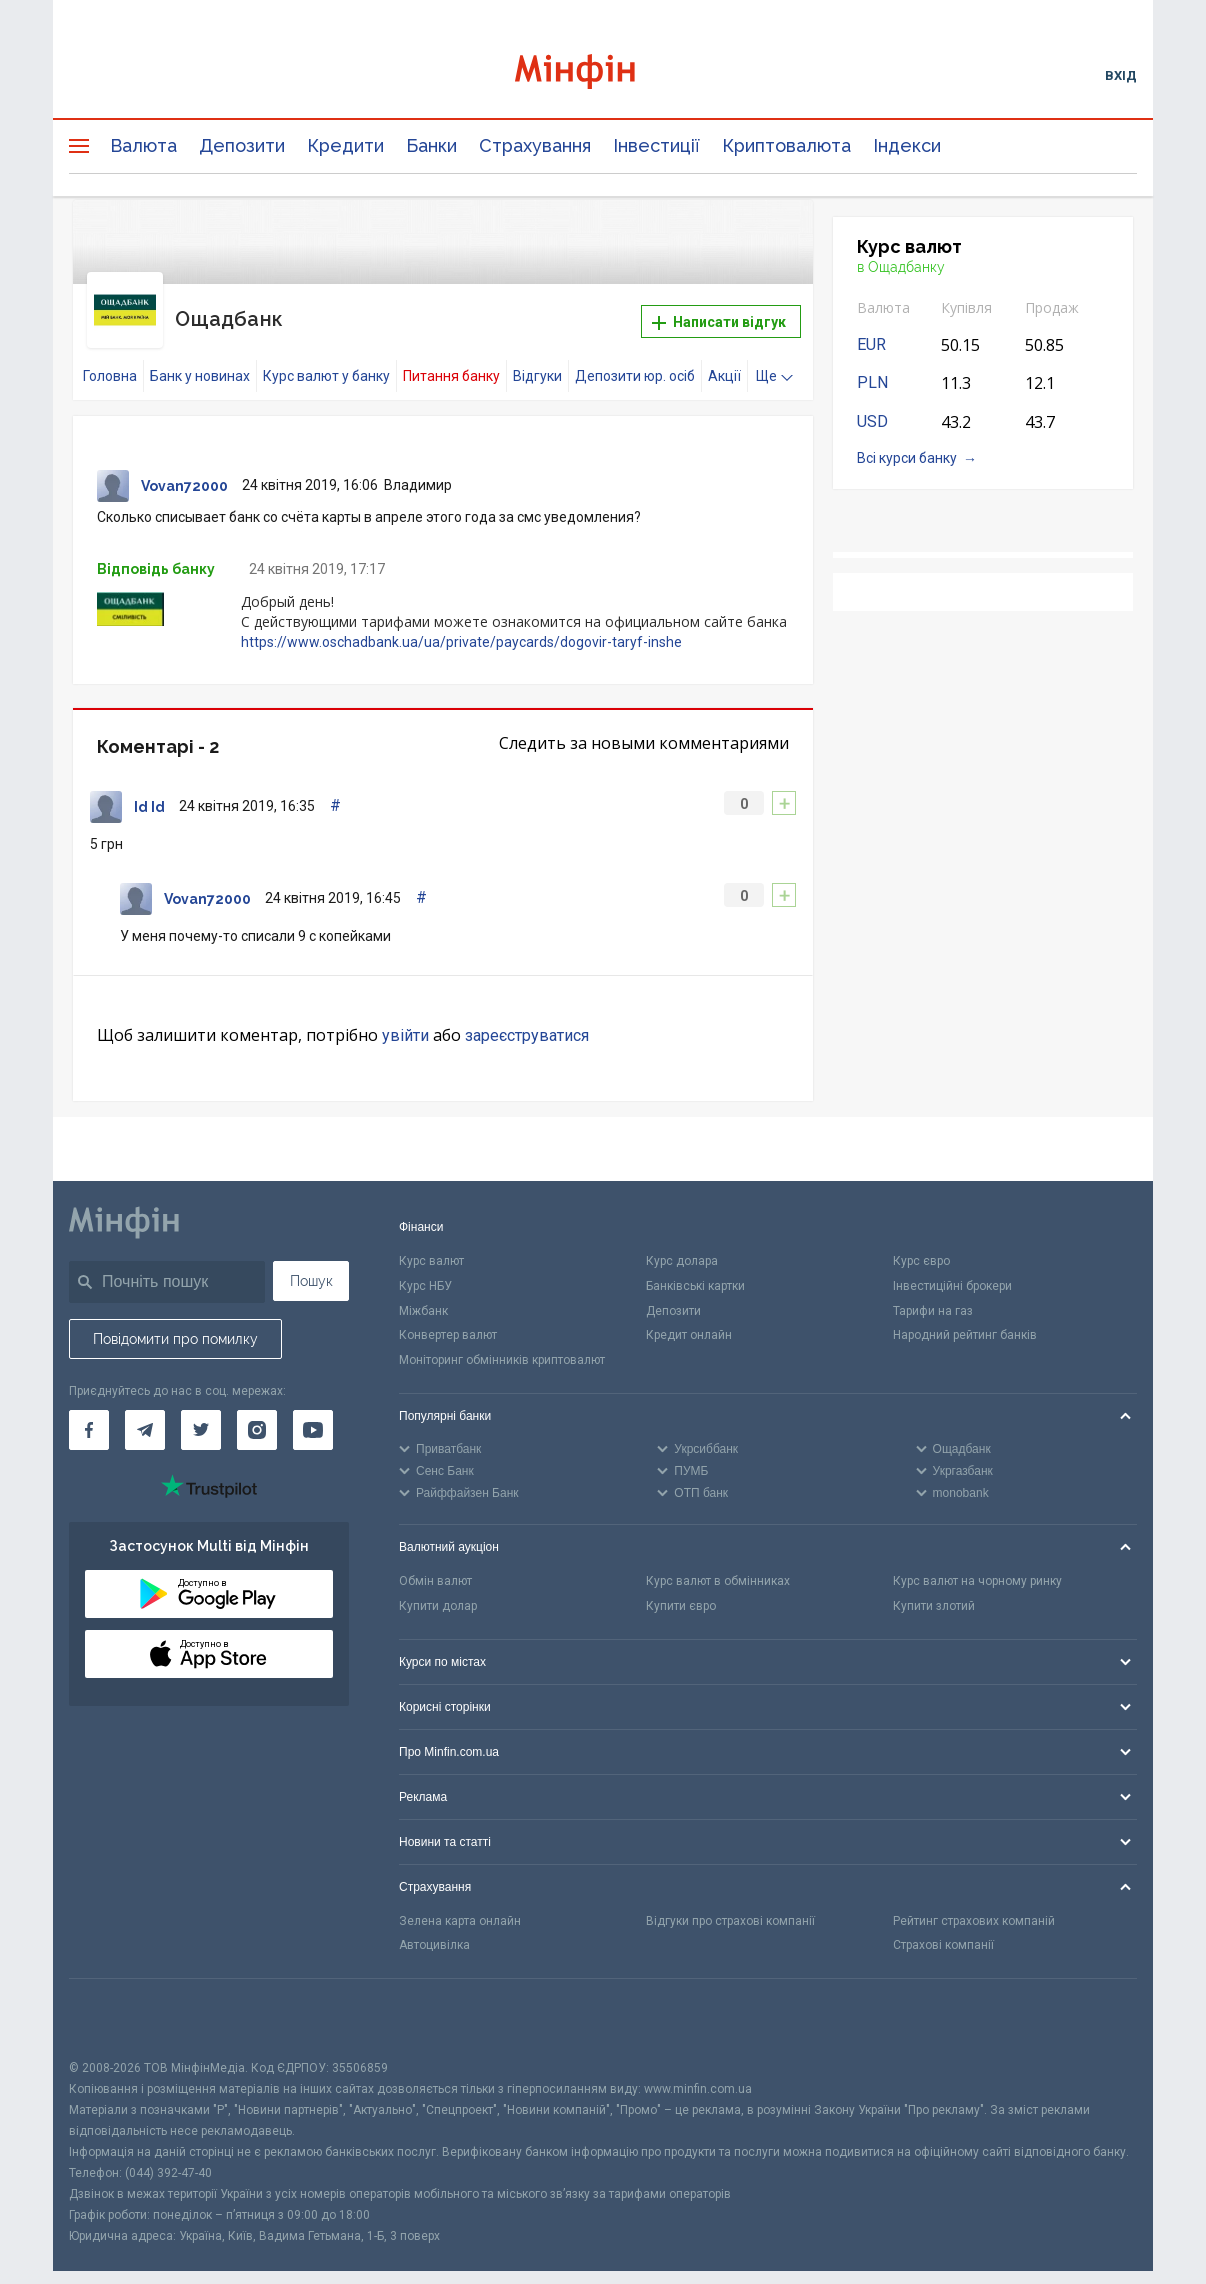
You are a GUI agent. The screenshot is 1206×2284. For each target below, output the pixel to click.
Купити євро (681, 1586)
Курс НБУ (425, 1266)
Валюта (143, 145)
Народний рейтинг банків (965, 1316)
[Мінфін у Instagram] (257, 1410)
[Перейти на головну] (603, 74)
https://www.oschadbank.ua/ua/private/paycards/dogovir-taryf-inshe (461, 622)
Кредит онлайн (689, 1316)
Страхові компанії (943, 1926)
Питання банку (451, 357)
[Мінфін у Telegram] (145, 1410)
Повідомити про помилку (175, 1319)
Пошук (311, 1261)
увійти (405, 1016)
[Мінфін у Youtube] (313, 1410)
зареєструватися (527, 1016)
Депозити (242, 145)
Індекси (907, 145)
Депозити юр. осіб (635, 357)
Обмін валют (435, 1561)
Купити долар (438, 1586)
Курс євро (921, 1241)
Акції (724, 357)
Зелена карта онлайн (460, 1901)
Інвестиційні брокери (952, 1266)
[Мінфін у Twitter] (201, 1410)
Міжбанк (423, 1291)
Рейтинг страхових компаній (974, 1901)
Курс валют (431, 1241)
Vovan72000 (184, 467)
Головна (110, 357)
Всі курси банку (907, 458)
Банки (431, 145)
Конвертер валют (448, 1316)
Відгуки (537, 357)
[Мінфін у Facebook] (89, 1410)
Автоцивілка (434, 1926)
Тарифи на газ (933, 1291)
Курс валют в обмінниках (718, 1561)
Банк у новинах (200, 357)
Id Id (149, 788)
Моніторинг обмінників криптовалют (502, 1341)
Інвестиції (656, 145)
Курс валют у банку (326, 357)
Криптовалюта (786, 145)
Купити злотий (934, 1586)
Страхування (535, 145)
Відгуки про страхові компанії (730, 1901)
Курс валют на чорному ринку (977, 1561)
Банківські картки (695, 1266)
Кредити (345, 145)
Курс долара (682, 1241)
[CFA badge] (113, 1999)
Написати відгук (719, 313)
